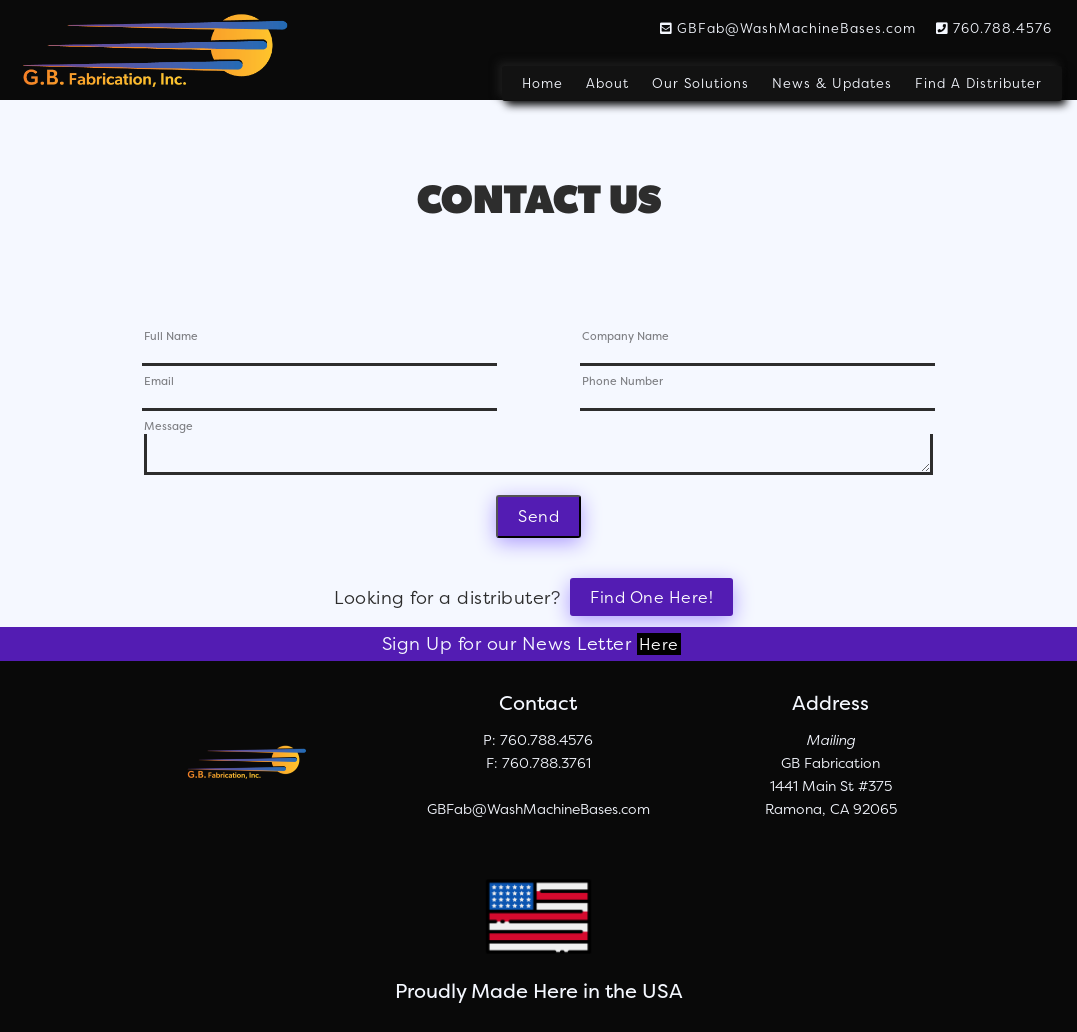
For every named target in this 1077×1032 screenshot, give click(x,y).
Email (159, 382)
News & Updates (832, 83)
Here (659, 644)
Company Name (625, 337)
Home (542, 83)
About (607, 83)
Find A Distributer (978, 83)
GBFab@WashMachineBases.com (788, 28)
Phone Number (622, 382)
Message (168, 427)
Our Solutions (700, 83)
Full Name (171, 337)
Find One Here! (651, 597)
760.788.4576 (994, 28)
